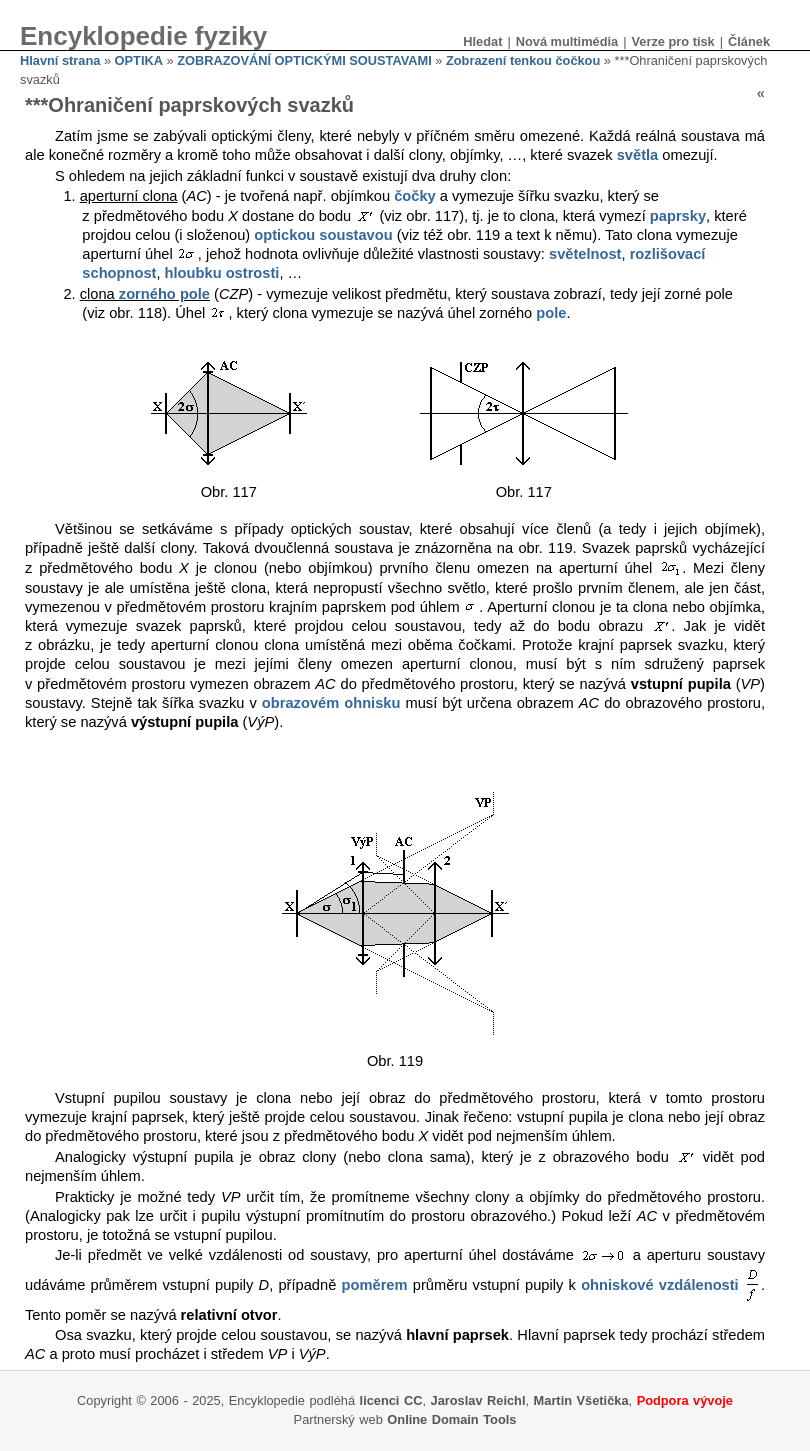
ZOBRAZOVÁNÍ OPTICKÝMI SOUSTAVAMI (304, 60)
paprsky (678, 216)
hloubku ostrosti (222, 273)
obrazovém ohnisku (331, 703)
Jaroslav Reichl (478, 1400)
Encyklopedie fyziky (143, 36)
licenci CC (391, 1400)
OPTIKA (139, 60)
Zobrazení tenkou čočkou (523, 60)
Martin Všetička (581, 1400)
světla (638, 155)
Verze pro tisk (672, 41)
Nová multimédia (567, 41)
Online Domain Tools (451, 1419)
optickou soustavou (323, 235)
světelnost (585, 254)
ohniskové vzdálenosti (660, 1284)
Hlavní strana (60, 60)
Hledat (482, 41)
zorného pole (164, 294)
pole (551, 313)
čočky (415, 196)
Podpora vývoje (685, 1400)
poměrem (375, 1284)
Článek (749, 41)
